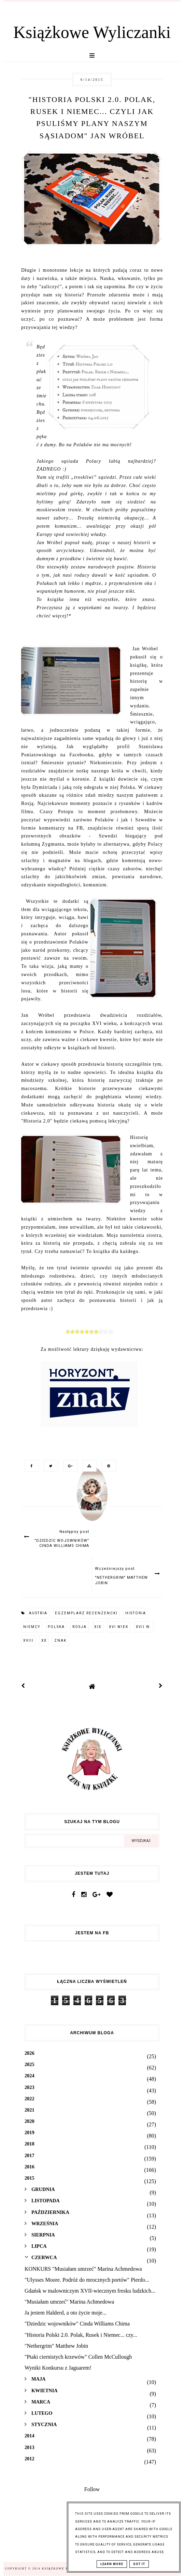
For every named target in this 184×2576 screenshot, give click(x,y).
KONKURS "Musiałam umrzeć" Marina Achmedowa (83, 2269)
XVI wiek (118, 1627)
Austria (38, 1613)
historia (135, 1613)
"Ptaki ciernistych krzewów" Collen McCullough (78, 2357)
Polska (56, 1627)
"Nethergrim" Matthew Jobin (56, 2346)
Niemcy (31, 1627)
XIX (97, 1627)
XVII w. (143, 1627)
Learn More (111, 2564)
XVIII (28, 1640)
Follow (92, 2489)
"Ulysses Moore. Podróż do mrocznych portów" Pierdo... (87, 2280)
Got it (139, 2564)
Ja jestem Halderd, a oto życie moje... (66, 2313)
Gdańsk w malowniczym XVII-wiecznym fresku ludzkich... (90, 2291)
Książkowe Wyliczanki (92, 32)
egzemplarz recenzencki (86, 1613)
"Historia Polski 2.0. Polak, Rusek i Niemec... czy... (81, 2335)
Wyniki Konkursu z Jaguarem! (58, 2368)
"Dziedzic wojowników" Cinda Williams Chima (77, 2324)
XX (44, 1640)
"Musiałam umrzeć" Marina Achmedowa (69, 2302)
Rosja (79, 1627)
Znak (60, 1640)
